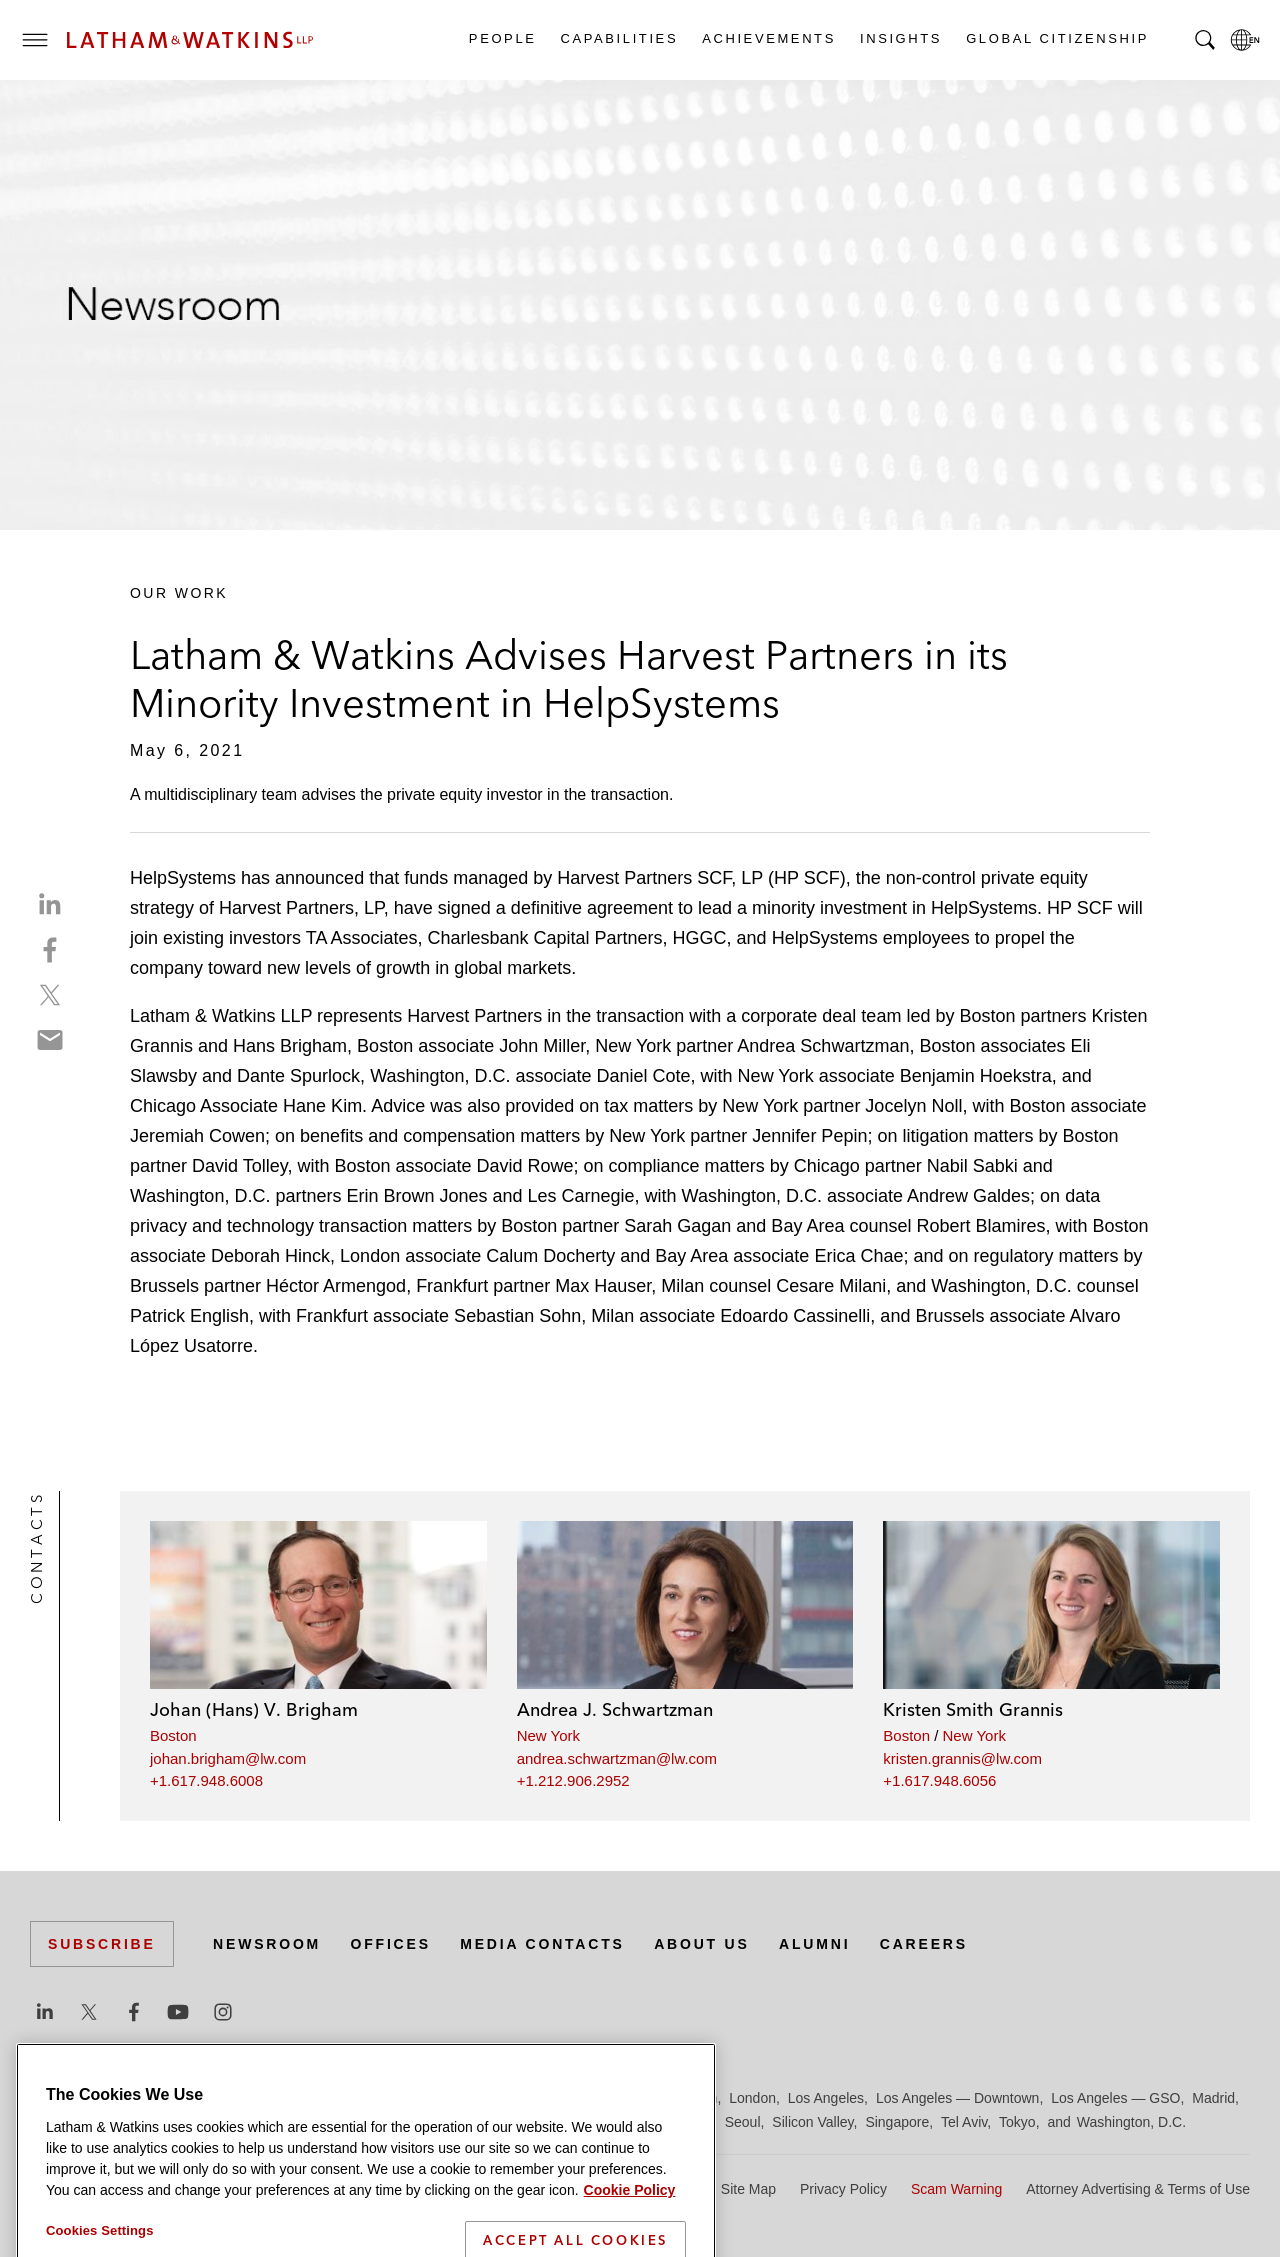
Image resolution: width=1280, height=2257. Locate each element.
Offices (391, 1944)
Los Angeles (826, 2098)
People (502, 38)
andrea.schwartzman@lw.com (617, 1758)
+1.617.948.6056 (939, 1780)
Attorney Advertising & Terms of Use (1138, 2189)
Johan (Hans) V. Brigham (254, 1709)
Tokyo (1017, 2122)
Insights (900, 38)
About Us (702, 1944)
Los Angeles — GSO (1115, 2098)
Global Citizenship (1056, 38)
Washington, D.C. (1131, 2122)
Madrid (1213, 2098)
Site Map (748, 2189)
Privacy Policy (843, 2189)
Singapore (897, 2122)
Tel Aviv (964, 2122)
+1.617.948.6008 (206, 1780)
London (752, 2098)
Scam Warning (956, 2189)
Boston (173, 1735)
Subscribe (102, 1944)
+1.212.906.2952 (573, 1780)
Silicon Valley (812, 2122)
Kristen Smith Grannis (973, 1709)
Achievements (768, 38)
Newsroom (267, 1944)
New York (548, 1735)
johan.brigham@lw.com (228, 1758)
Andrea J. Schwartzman (615, 1709)
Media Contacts (542, 1944)
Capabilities (619, 38)
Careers (924, 1944)
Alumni (814, 1944)
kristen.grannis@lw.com (962, 1758)
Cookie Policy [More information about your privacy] (630, 2238)
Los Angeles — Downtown (957, 2098)
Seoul (743, 2122)
